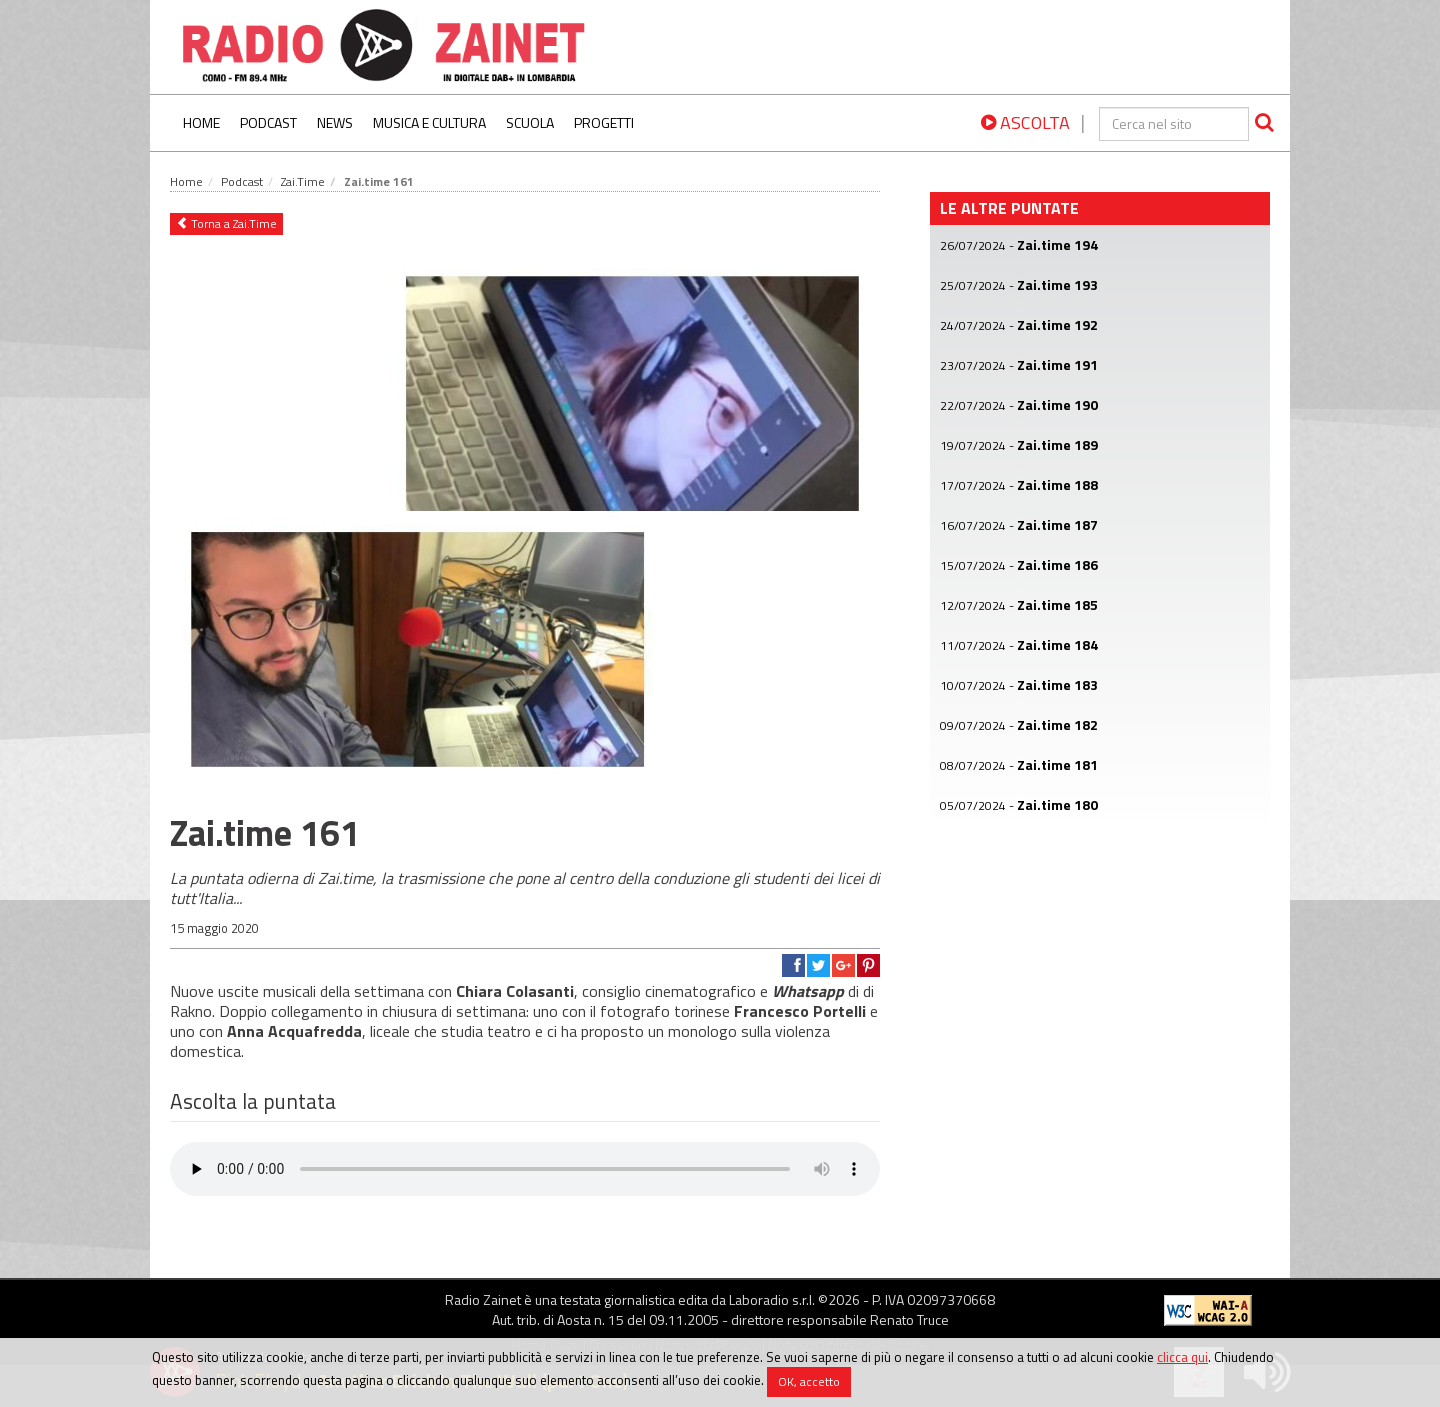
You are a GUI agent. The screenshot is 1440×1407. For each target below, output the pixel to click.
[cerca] (1174, 124)
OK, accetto (809, 1381)
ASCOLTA (1025, 122)
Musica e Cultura (429, 122)
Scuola (530, 122)
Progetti (604, 122)
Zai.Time (303, 181)
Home (201, 122)
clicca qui (1182, 1357)
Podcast (268, 122)
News (335, 122)
